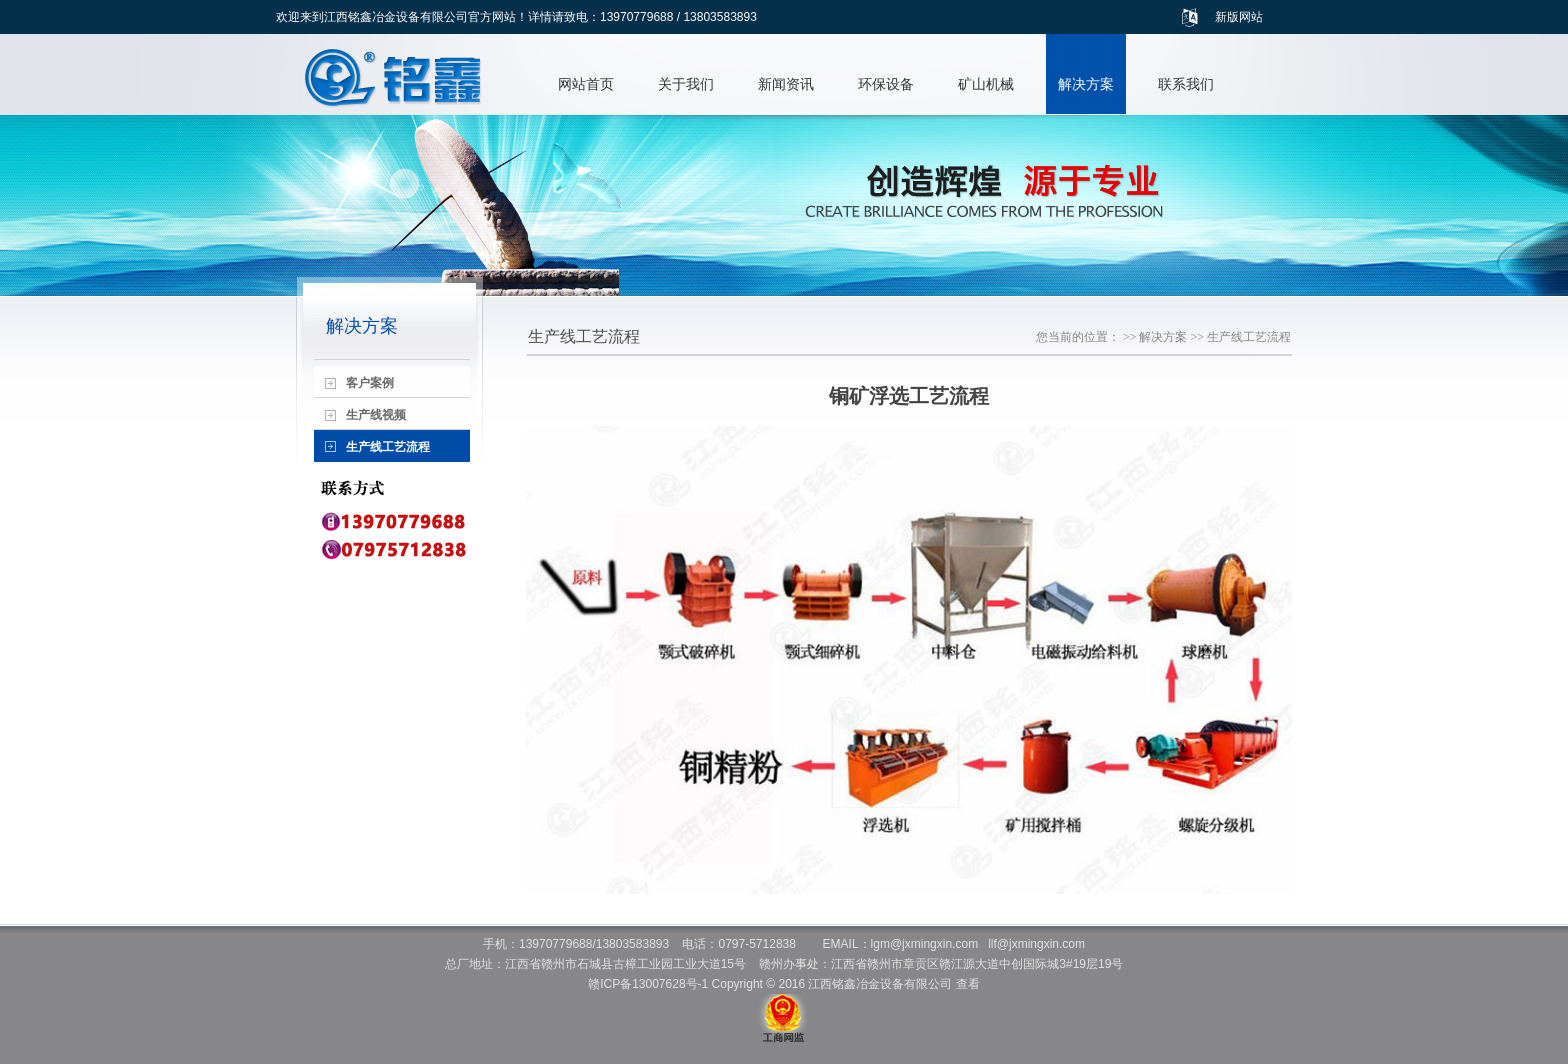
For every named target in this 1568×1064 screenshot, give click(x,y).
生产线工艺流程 (1249, 337)
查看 (968, 984)
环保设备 (886, 84)
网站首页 (586, 84)
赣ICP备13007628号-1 (648, 984)
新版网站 (1239, 17)
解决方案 (1086, 84)
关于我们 (686, 84)
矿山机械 (986, 84)
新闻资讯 (786, 84)
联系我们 (1186, 84)
